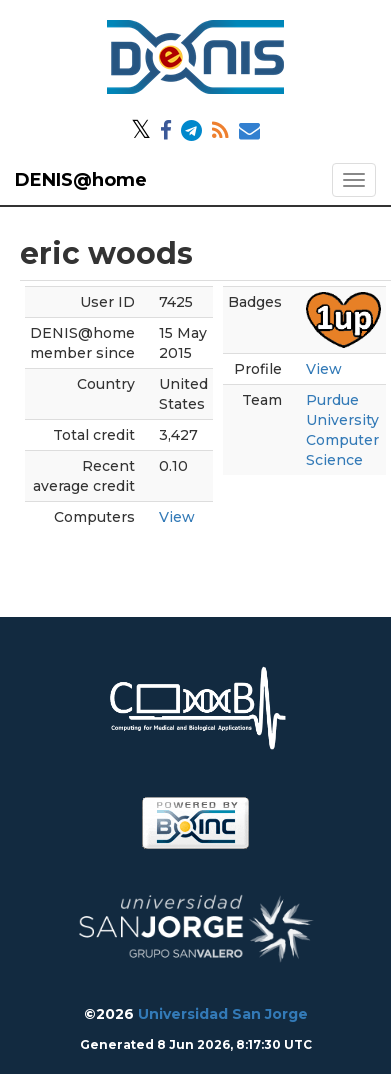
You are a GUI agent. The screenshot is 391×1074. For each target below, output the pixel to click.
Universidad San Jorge (223, 1014)
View (177, 517)
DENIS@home (81, 180)
